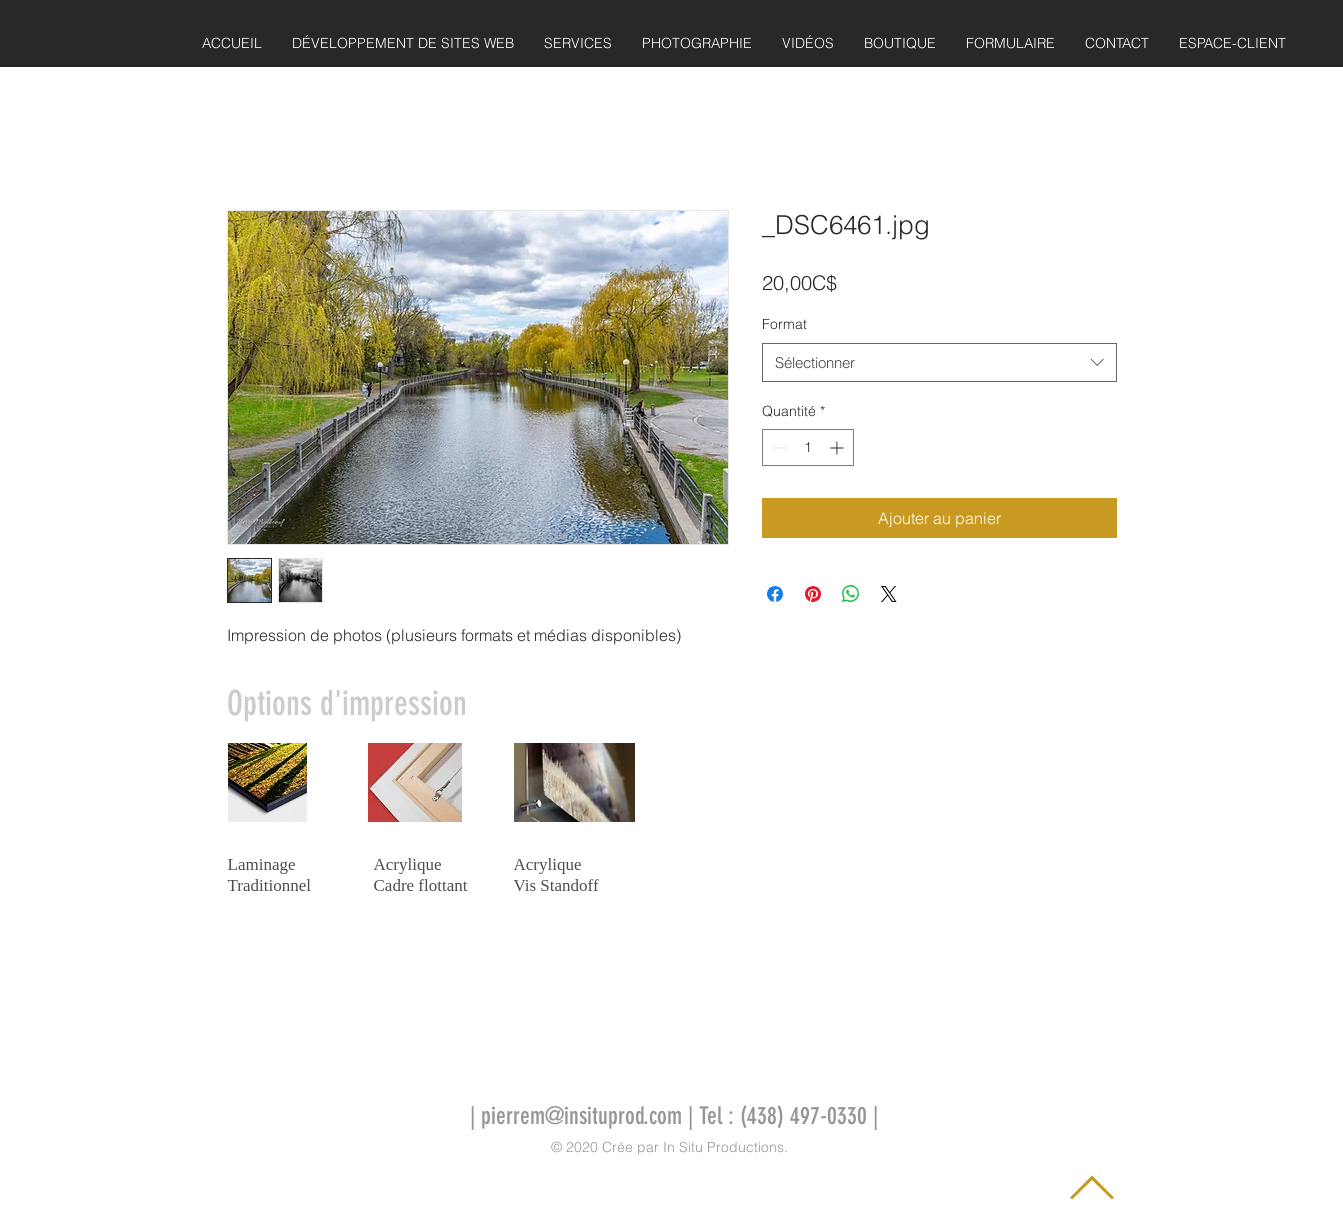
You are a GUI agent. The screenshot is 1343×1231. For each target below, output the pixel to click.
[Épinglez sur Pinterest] (813, 594)
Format (784, 324)
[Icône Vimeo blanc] (737, 1192)
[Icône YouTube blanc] (669, 1192)
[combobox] (939, 362)
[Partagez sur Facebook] (775, 594)
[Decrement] (777, 447)
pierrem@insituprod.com (581, 1116)
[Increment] (838, 447)
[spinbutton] (808, 447)
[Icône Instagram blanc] (635, 1192)
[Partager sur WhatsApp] (851, 594)
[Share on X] (889, 594)
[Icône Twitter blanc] (703, 1192)
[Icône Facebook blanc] (601, 1192)
